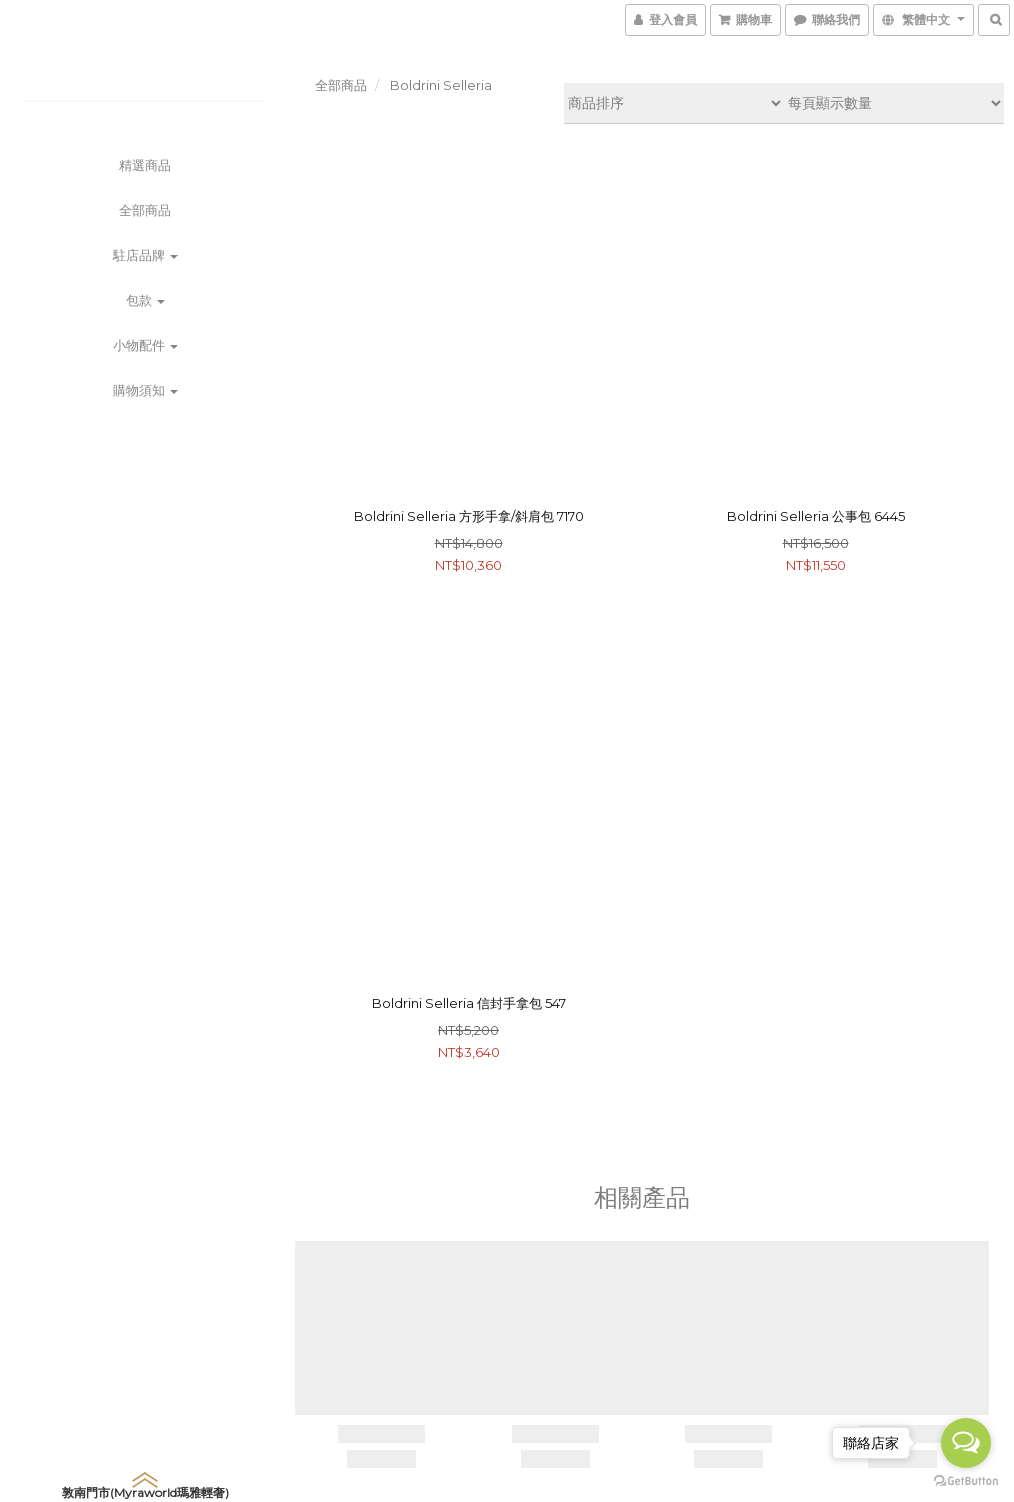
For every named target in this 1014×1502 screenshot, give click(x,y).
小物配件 (145, 345)
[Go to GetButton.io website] (966, 1481)
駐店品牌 (145, 255)
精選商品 (145, 165)
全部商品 (145, 210)
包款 (145, 300)
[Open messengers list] (966, 1443)
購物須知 (145, 390)
